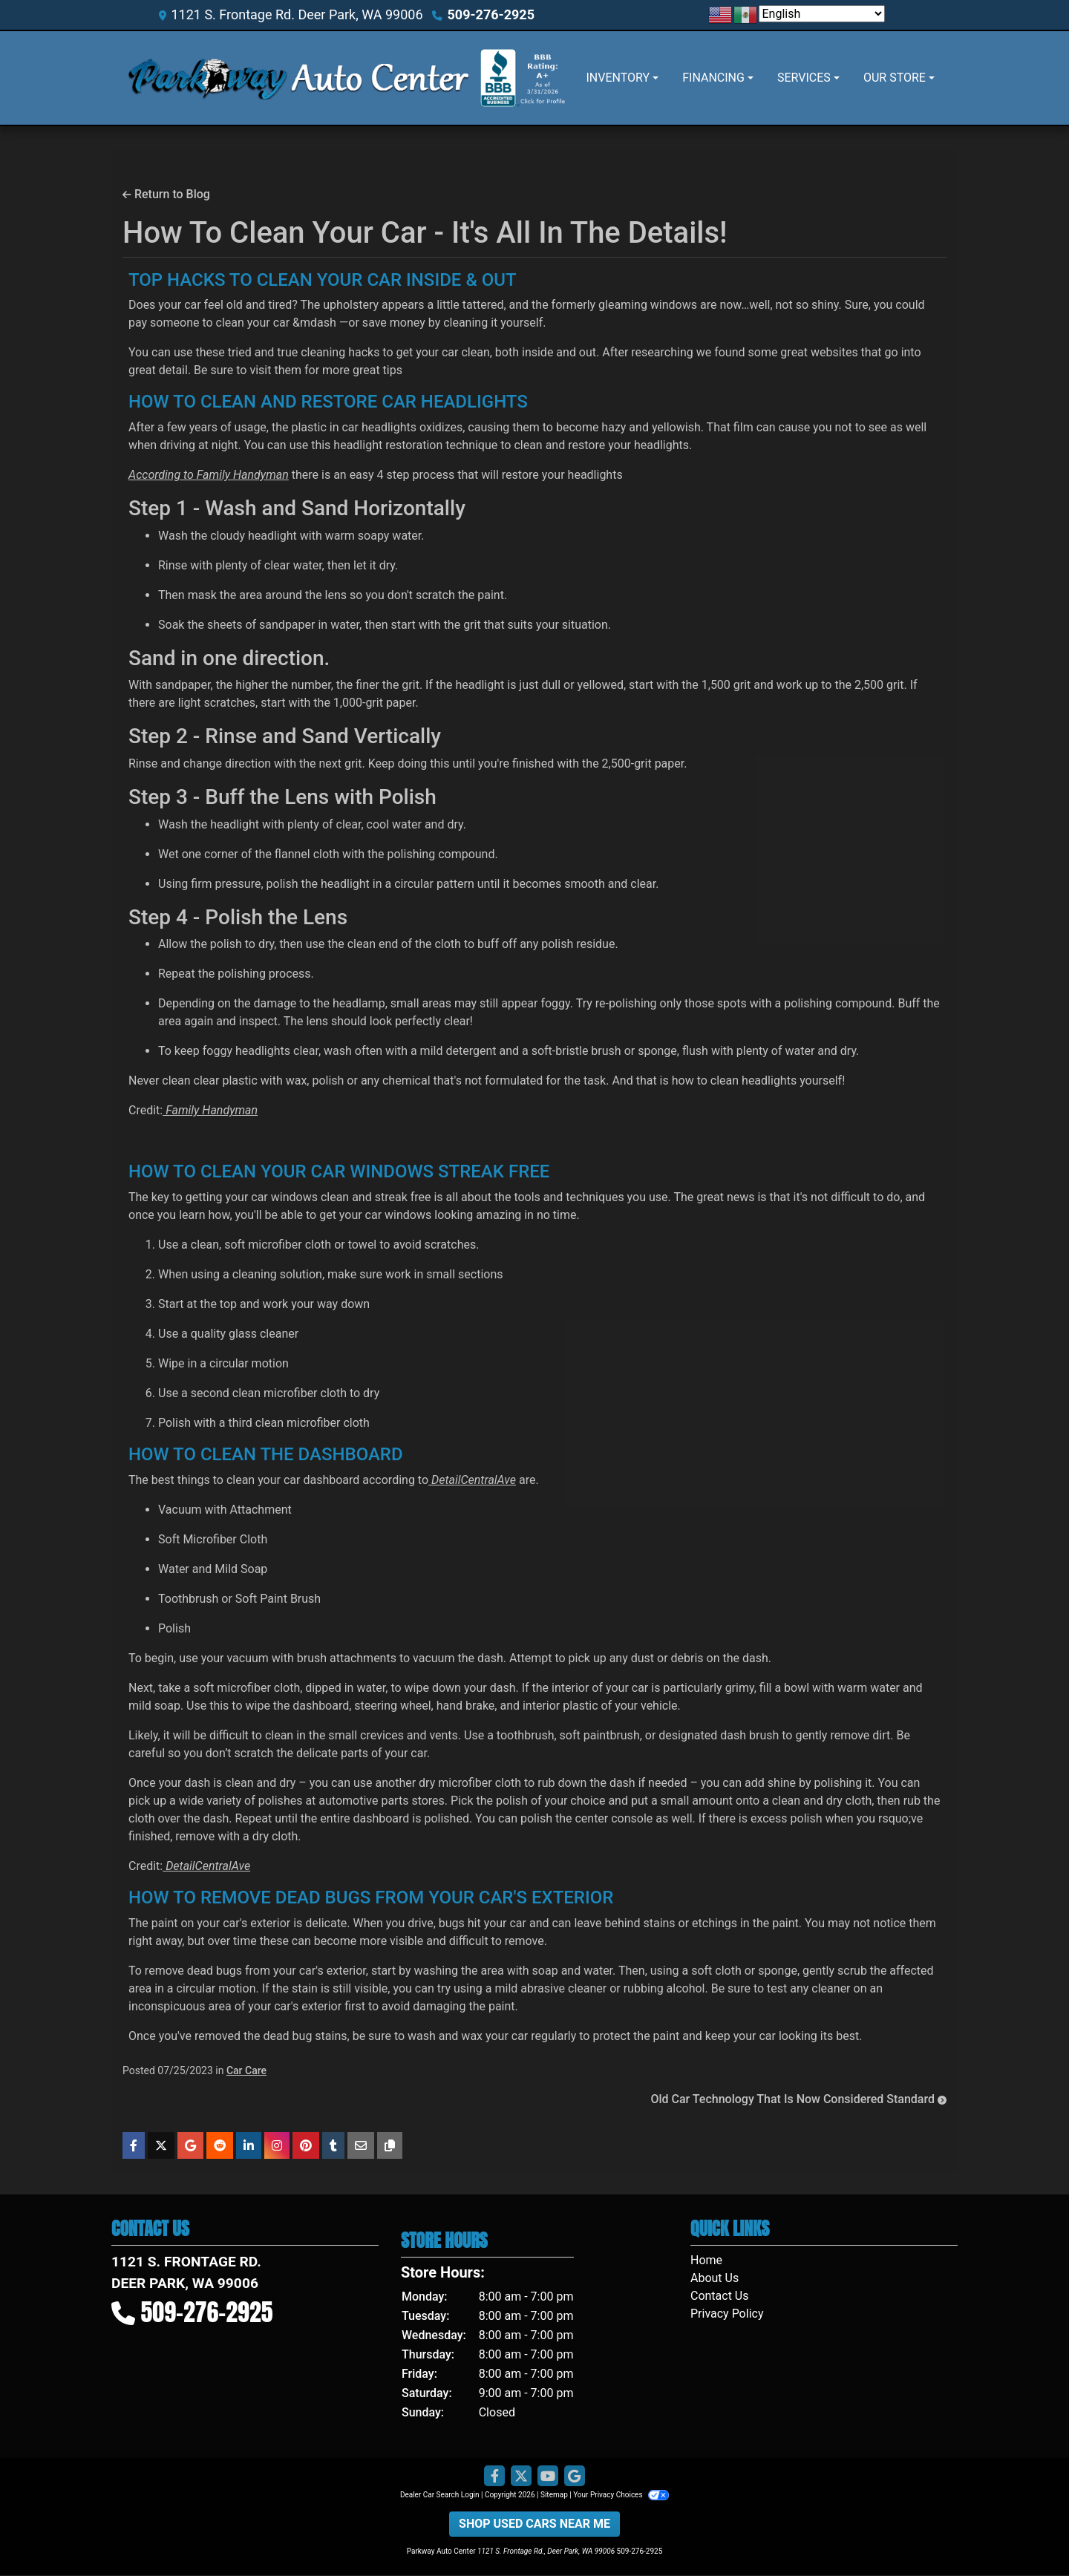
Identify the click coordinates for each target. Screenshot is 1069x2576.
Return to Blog (166, 194)
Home (706, 2260)
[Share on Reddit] (219, 2145)
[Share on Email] (360, 2145)
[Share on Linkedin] (248, 2145)
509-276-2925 (491, 14)
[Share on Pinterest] (305, 2145)
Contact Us (719, 2296)
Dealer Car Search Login (440, 2495)
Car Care (246, 2070)
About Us (714, 2278)
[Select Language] (822, 13)
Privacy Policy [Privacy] (727, 2314)
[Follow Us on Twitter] (521, 2476)
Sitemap (554, 2495)
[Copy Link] (389, 2145)
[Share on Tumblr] (333, 2145)
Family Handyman (210, 1110)
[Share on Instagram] (277, 2145)
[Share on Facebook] (133, 2145)
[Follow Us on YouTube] (547, 2476)
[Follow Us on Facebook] (494, 2476)
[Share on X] (161, 2145)
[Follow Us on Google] (574, 2476)
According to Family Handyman (208, 475)
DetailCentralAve (472, 1480)
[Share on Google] (190, 2145)
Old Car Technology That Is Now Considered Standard (798, 2099)
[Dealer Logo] (298, 78)
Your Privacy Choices (621, 2495)
